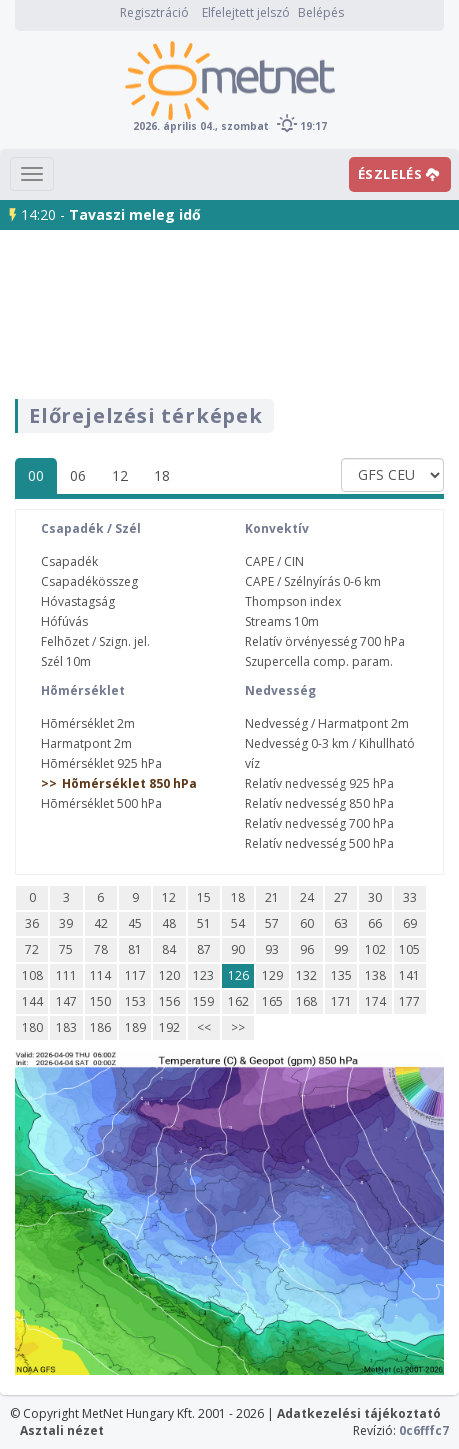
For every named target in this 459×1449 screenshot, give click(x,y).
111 (66, 975)
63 (341, 923)
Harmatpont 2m (86, 743)
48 (169, 923)
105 (409, 949)
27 (341, 897)
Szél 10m (66, 661)
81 (135, 949)
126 (238, 975)
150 (100, 1001)
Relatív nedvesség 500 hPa (319, 843)
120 (169, 975)
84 (169, 949)
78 (101, 949)
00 (36, 475)
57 (272, 923)
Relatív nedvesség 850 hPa (319, 803)
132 (306, 975)
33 (410, 897)
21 (272, 897)
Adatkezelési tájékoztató (359, 1413)
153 (135, 1001)
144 (32, 1001)
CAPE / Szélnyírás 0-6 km (313, 581)
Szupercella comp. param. (319, 661)
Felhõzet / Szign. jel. (95, 641)
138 (375, 975)
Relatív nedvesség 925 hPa (319, 783)
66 (375, 923)
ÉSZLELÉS (399, 174)
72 (32, 949)
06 (78, 475)
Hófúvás (64, 621)
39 (66, 923)
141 (409, 975)
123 (203, 975)
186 (100, 1027)
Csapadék (69, 561)
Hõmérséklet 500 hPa (101, 803)
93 (272, 949)
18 (162, 475)
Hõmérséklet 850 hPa (129, 783)
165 (272, 1001)
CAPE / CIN (274, 561)
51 (204, 923)
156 (169, 1001)
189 (135, 1027)
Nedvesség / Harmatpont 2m (327, 723)
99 (341, 949)
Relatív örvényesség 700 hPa (325, 641)
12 (120, 475)
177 (409, 1001)
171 (341, 1001)
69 (410, 923)
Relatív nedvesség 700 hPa (319, 823)
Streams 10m (282, 621)
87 (204, 949)
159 (203, 1001)
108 (32, 975)
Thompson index (293, 601)
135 (341, 975)
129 (272, 975)
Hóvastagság (78, 601)
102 (375, 949)
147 (66, 1001)
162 (238, 1001)
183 (66, 1027)
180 (32, 1027)
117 (135, 975)
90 (238, 949)
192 (169, 1027)
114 (100, 975)
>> (238, 1027)
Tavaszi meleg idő (135, 214)
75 (66, 949)
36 (32, 923)
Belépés (321, 12)
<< (204, 1027)
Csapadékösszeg (89, 581)
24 (307, 897)
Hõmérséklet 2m (88, 723)
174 (375, 1001)
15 (204, 897)
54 (238, 923)
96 (307, 949)
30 (375, 897)
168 (306, 1001)
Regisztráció (154, 12)
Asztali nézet (62, 1430)
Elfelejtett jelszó (246, 12)
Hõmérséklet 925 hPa (101, 763)
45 (135, 923)
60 (307, 923)
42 (101, 923)
